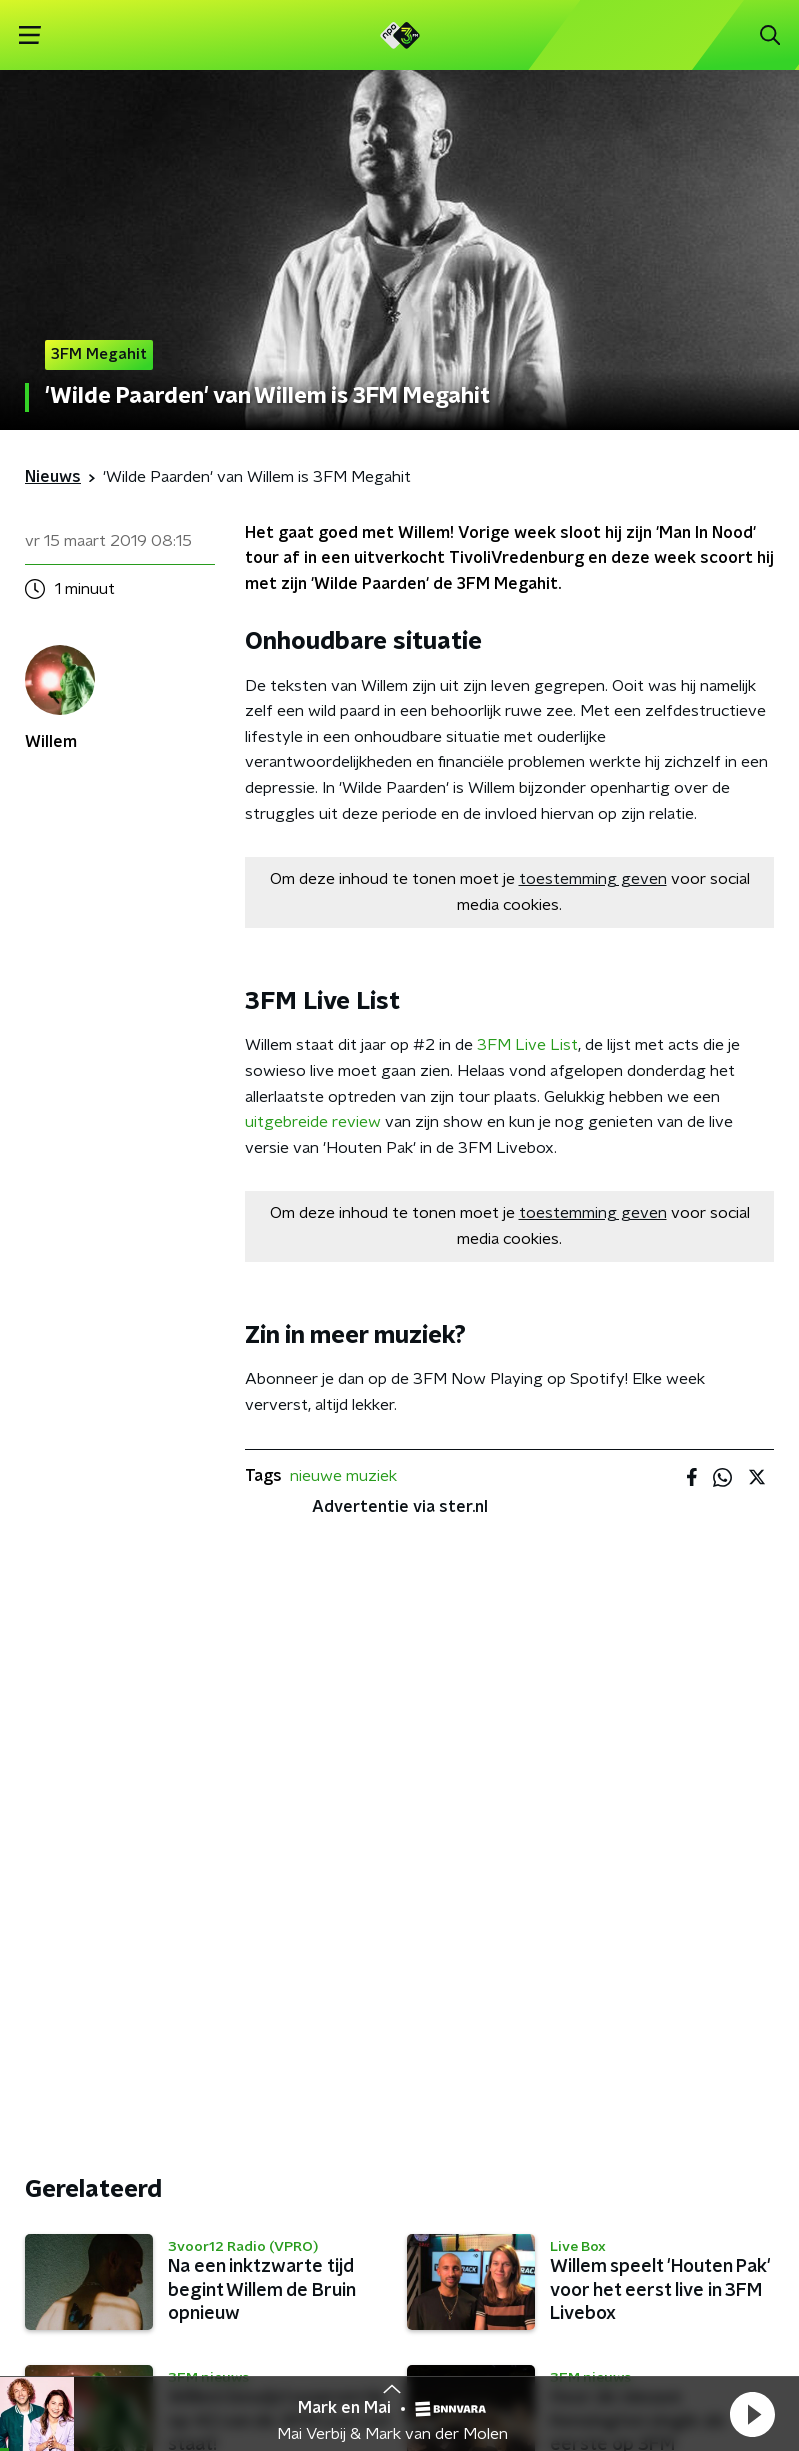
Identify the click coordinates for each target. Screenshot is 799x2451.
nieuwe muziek (343, 1476)
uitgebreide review (313, 1122)
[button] (752, 2414)
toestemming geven (593, 879)
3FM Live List (527, 1045)
